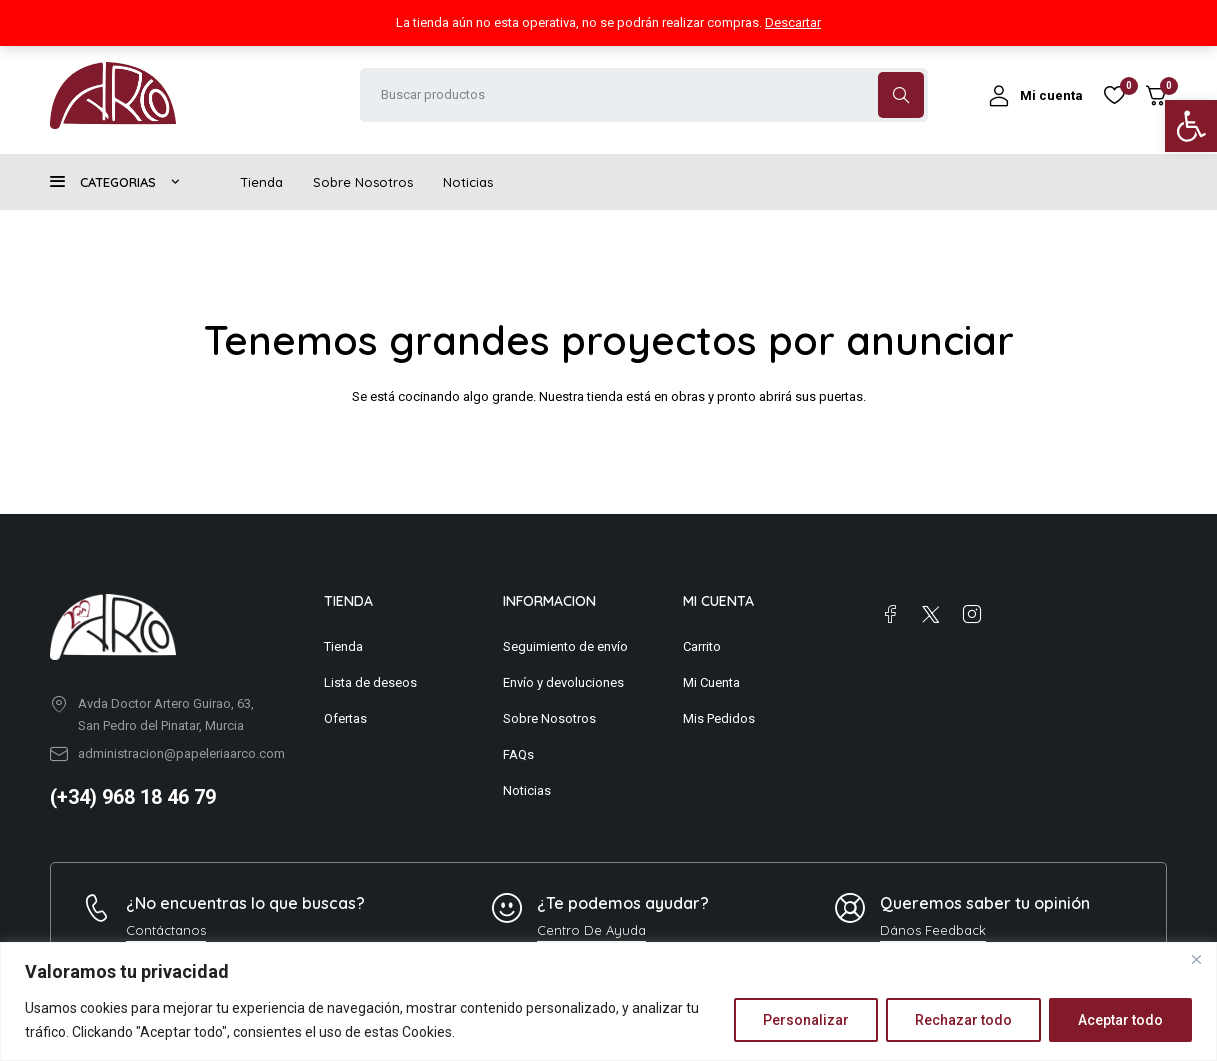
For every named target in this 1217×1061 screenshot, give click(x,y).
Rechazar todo (963, 1020)
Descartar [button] (793, 22)
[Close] (1196, 959)
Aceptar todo (1120, 1020)
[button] (1191, 126)
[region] (608, 1001)
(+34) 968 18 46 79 (133, 797)
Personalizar (806, 1020)
